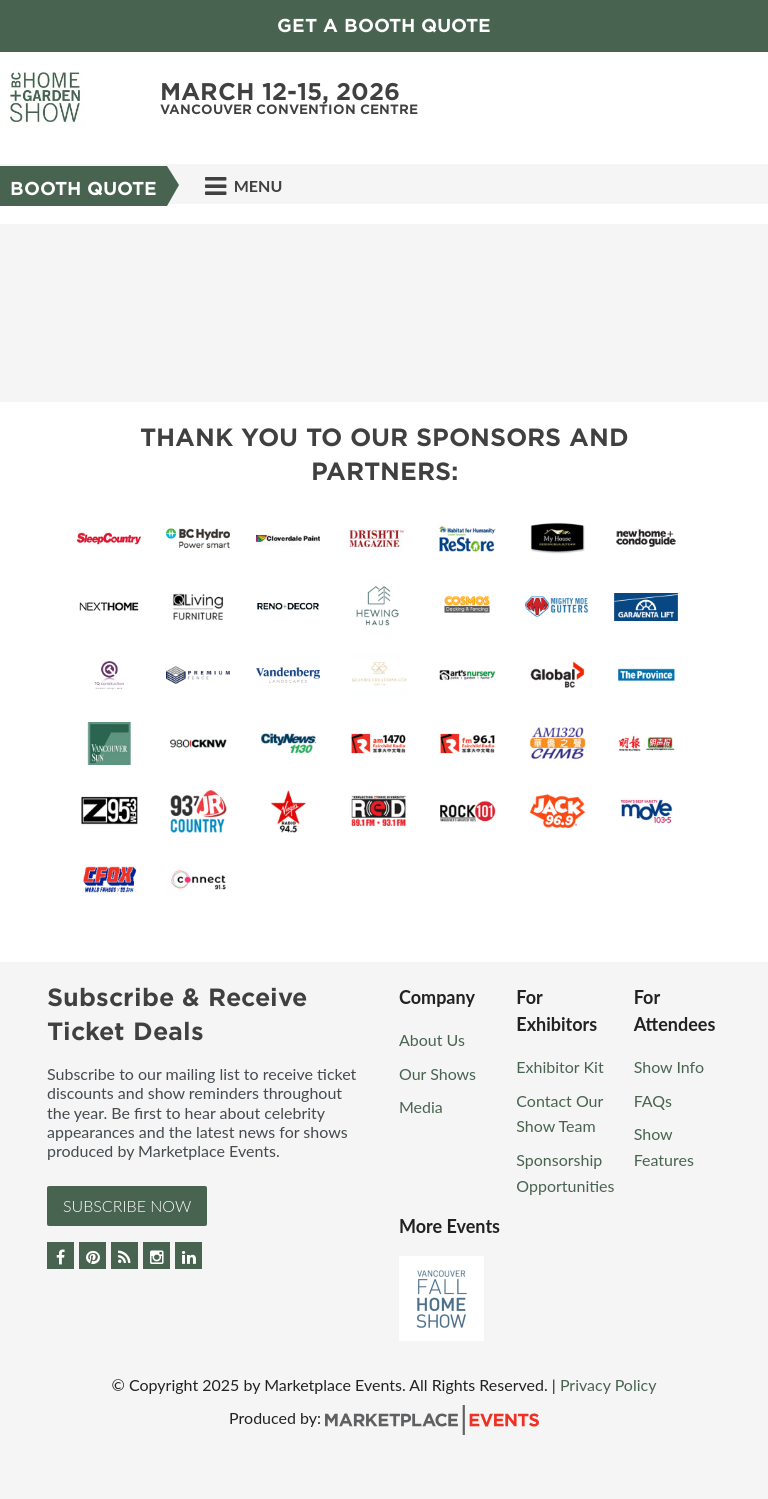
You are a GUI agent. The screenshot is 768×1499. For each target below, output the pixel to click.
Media (421, 1106)
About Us (432, 1039)
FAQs (653, 1100)
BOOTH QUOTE (83, 188)
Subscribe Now (127, 1205)
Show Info (669, 1066)
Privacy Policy (608, 1384)
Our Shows (437, 1073)
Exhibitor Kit (559, 1066)
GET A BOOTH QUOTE (384, 25)
